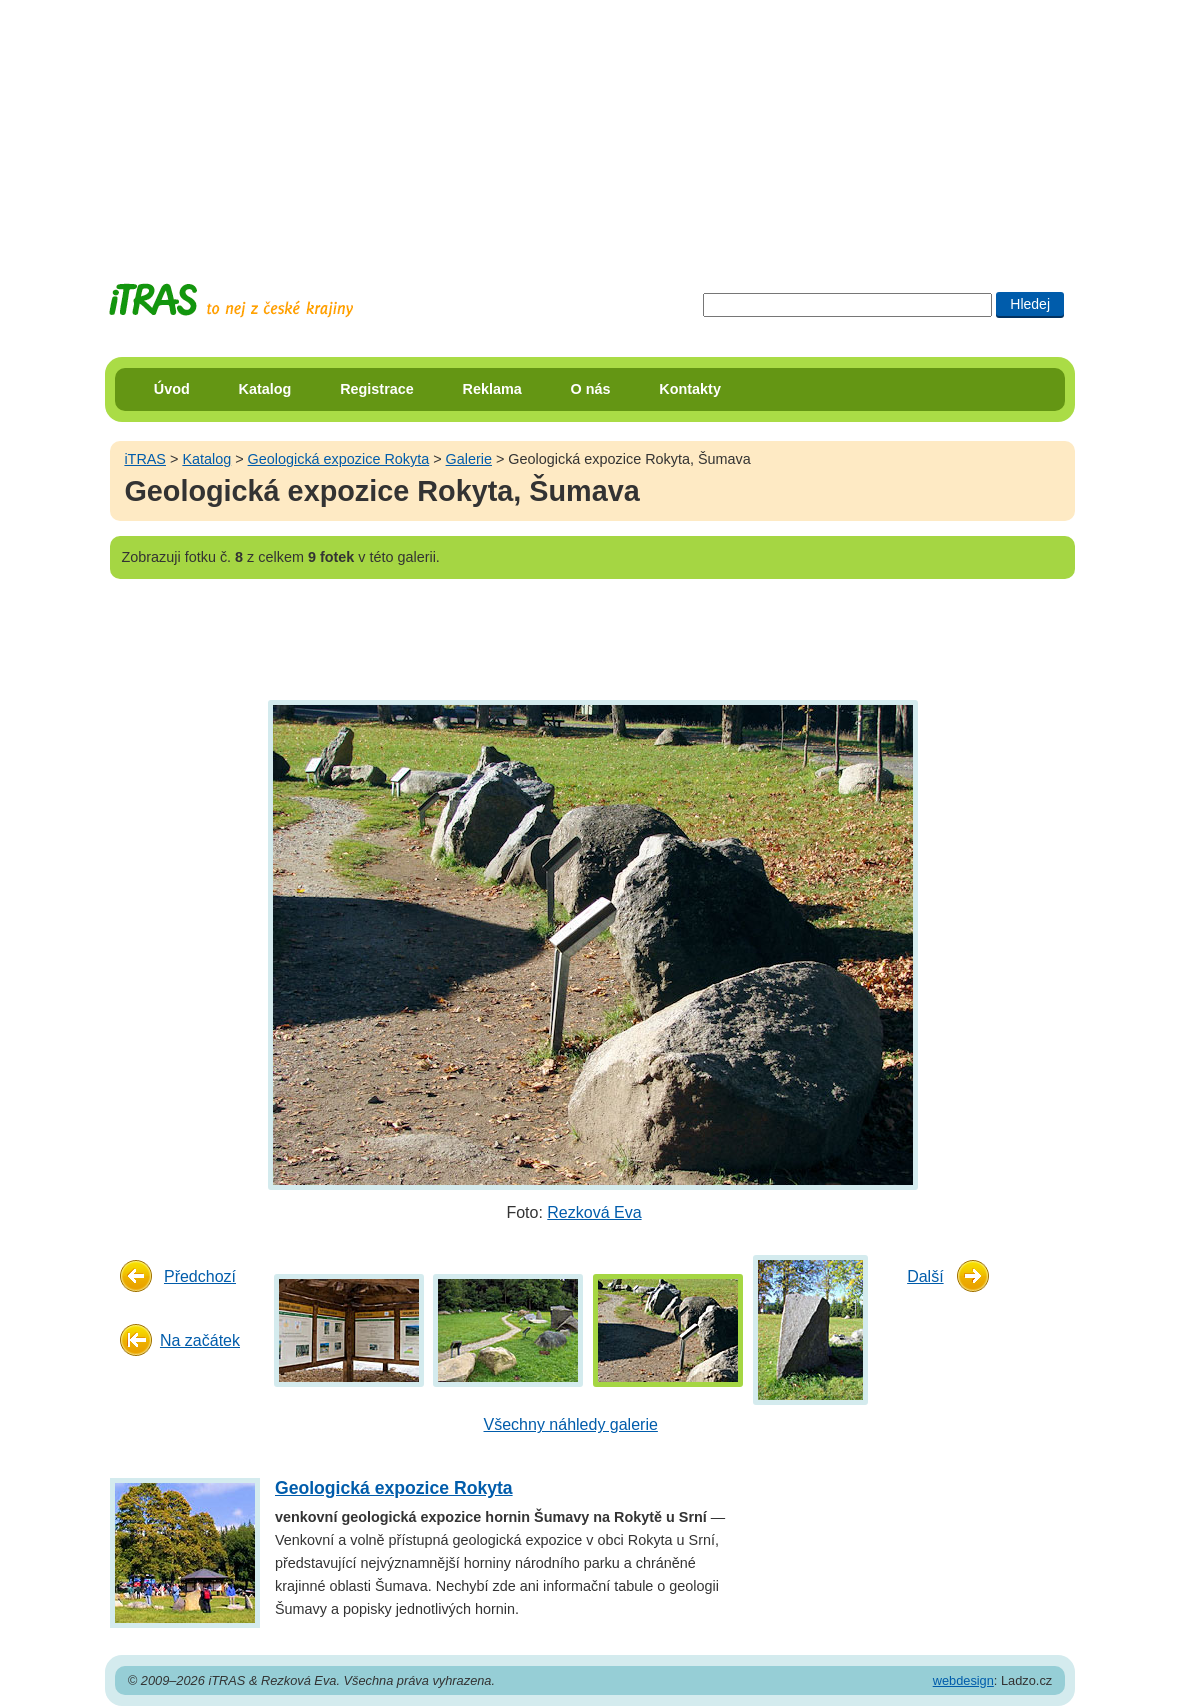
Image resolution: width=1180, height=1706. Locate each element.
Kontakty (690, 389)
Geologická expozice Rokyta (339, 459)
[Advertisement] (590, 125)
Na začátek (200, 1340)
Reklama (492, 389)
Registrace (377, 389)
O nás (591, 389)
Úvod (172, 389)
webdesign (963, 1680)
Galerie (469, 459)
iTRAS (145, 459)
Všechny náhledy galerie (571, 1424)
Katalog (265, 389)
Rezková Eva (594, 1212)
